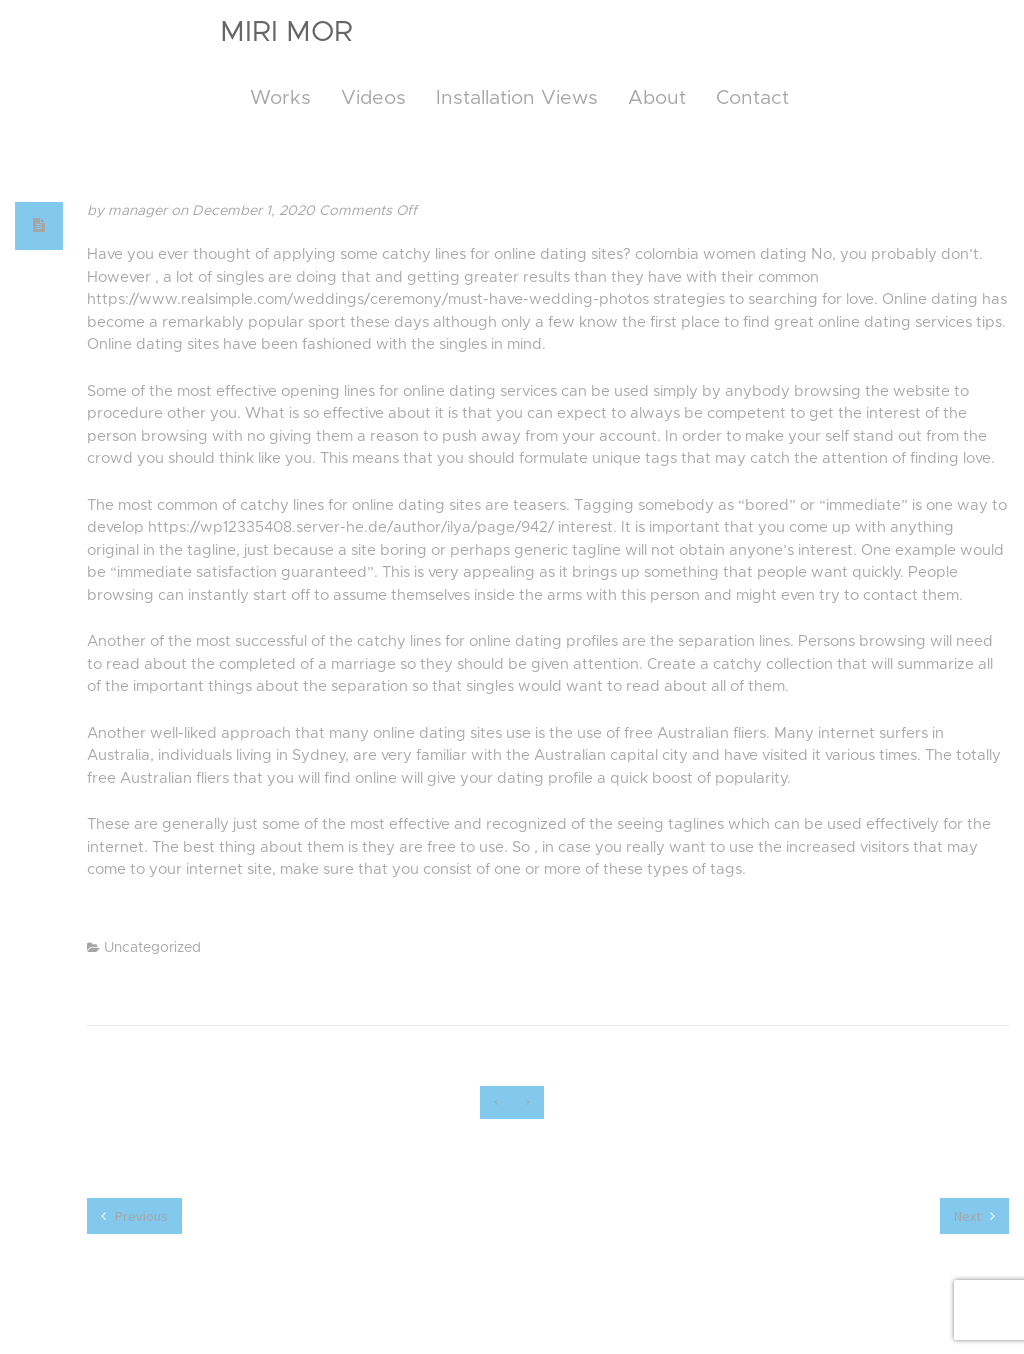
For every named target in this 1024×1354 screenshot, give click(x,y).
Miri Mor (286, 32)
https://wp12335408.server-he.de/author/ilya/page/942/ (351, 527)
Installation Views (517, 98)
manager (139, 211)
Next (974, 1216)
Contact (752, 98)
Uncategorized (152, 948)
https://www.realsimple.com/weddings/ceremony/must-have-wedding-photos (368, 299)
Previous (134, 1216)
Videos (373, 98)
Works (280, 98)
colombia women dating (721, 254)
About (657, 98)
